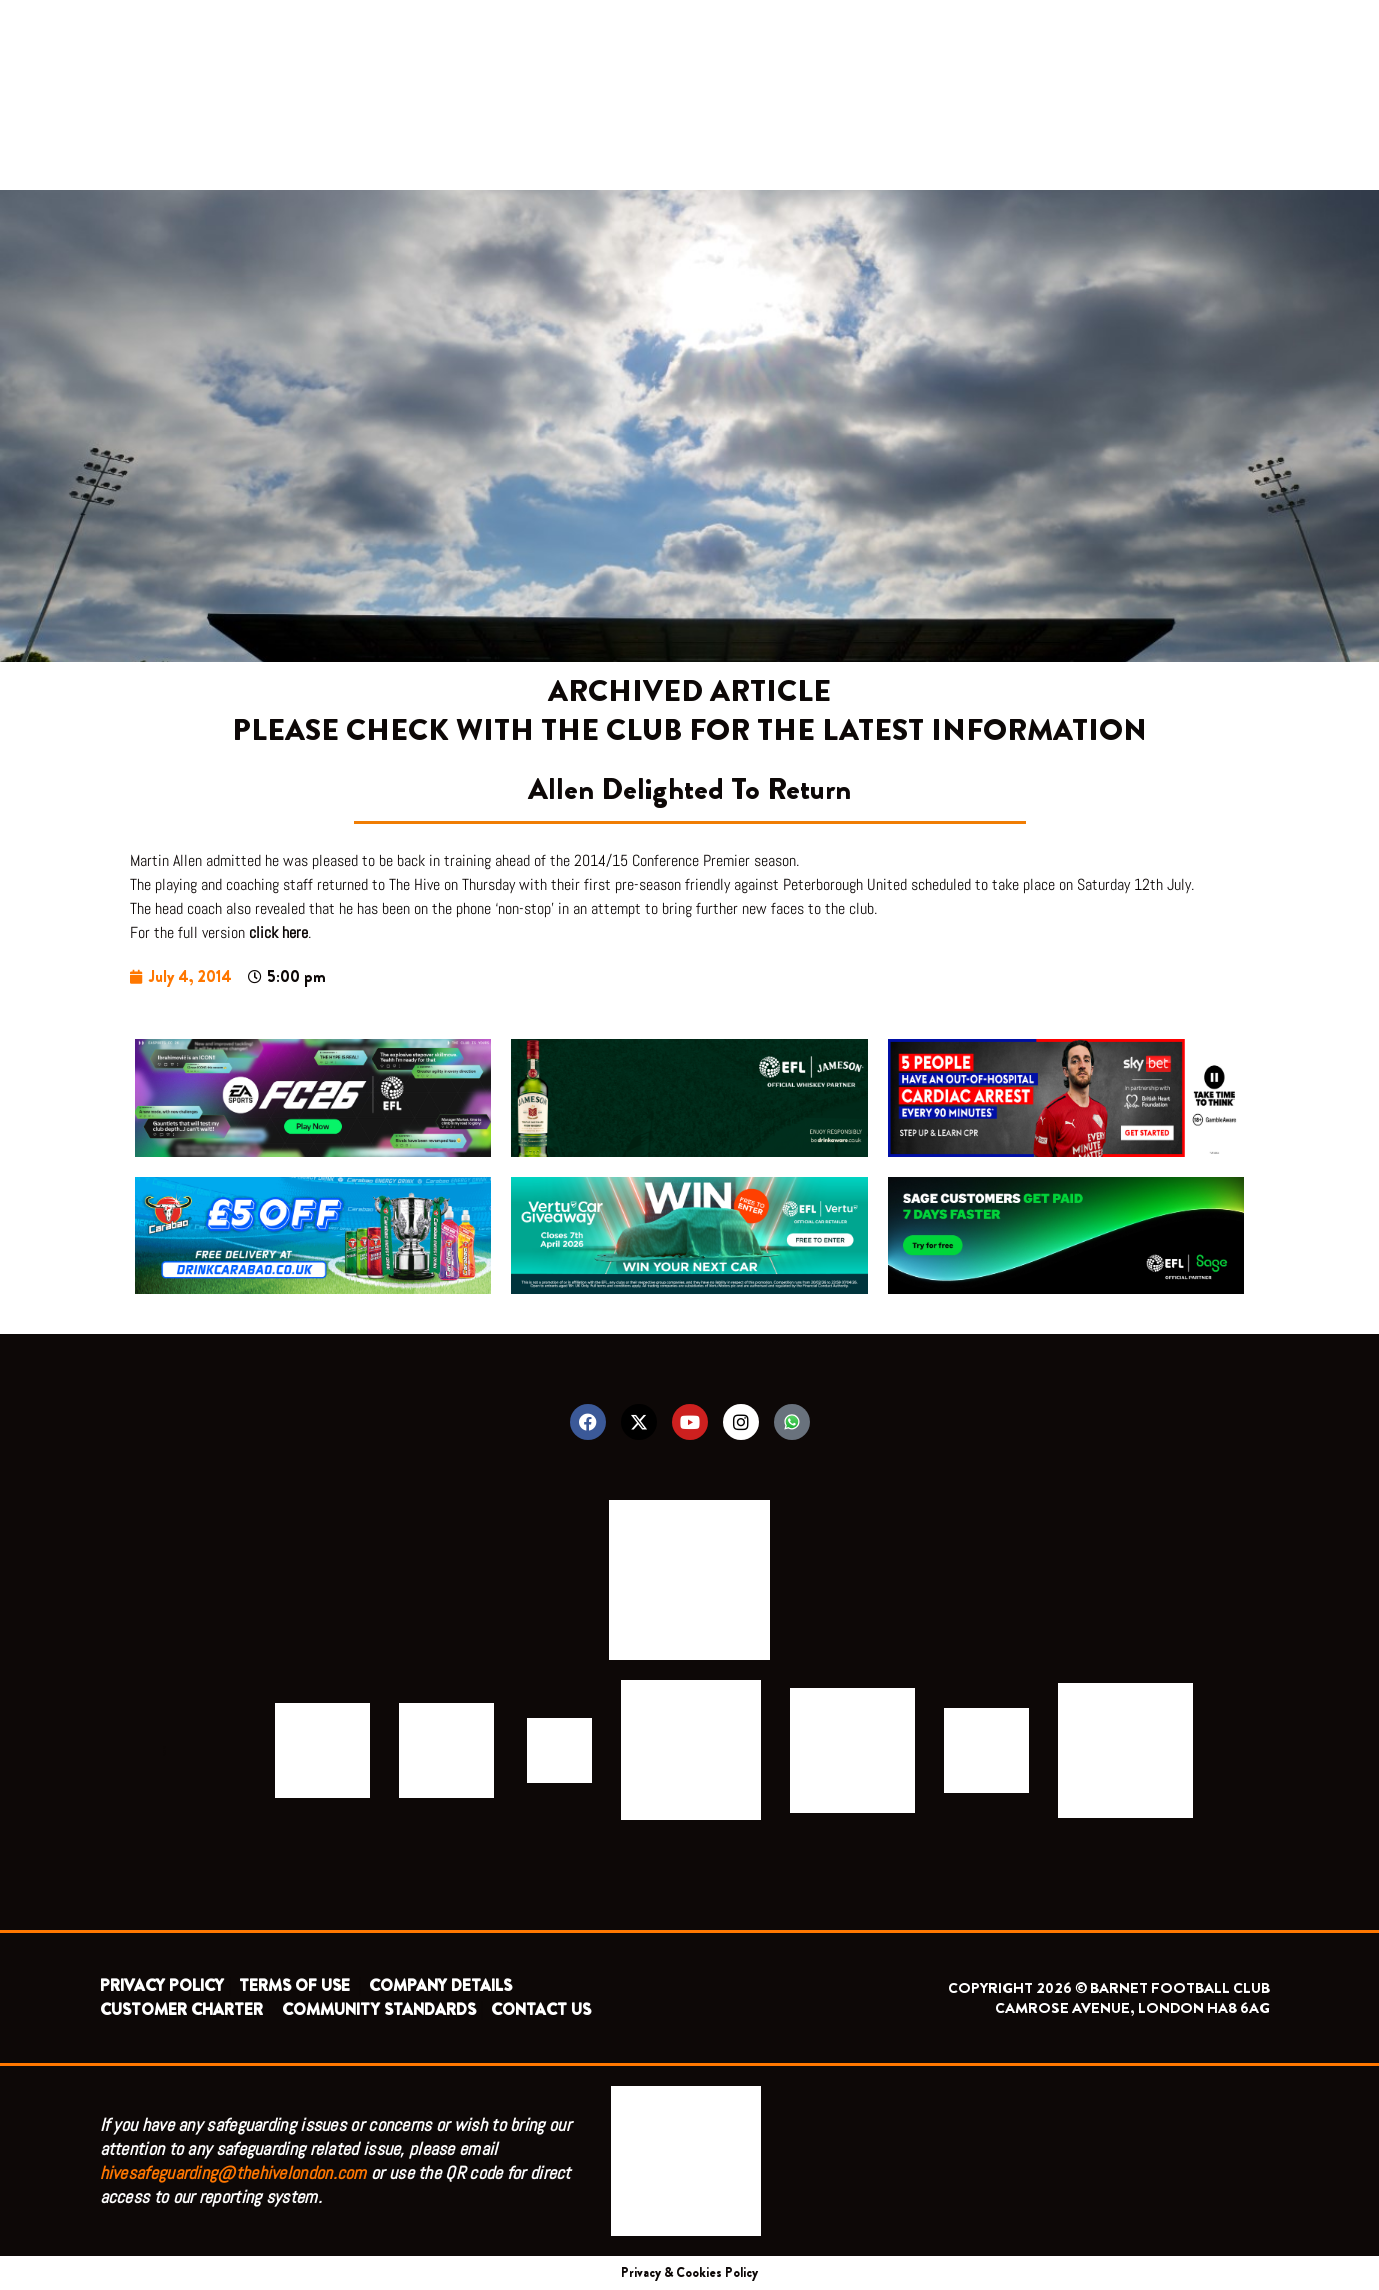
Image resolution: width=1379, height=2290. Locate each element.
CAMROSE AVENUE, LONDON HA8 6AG (1132, 2008)
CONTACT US (541, 2009)
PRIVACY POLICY (162, 1985)
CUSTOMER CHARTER (181, 2009)
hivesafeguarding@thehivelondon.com (233, 2172)
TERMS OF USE (296, 1985)
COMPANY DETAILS (440, 1985)
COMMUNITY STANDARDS (379, 2009)
